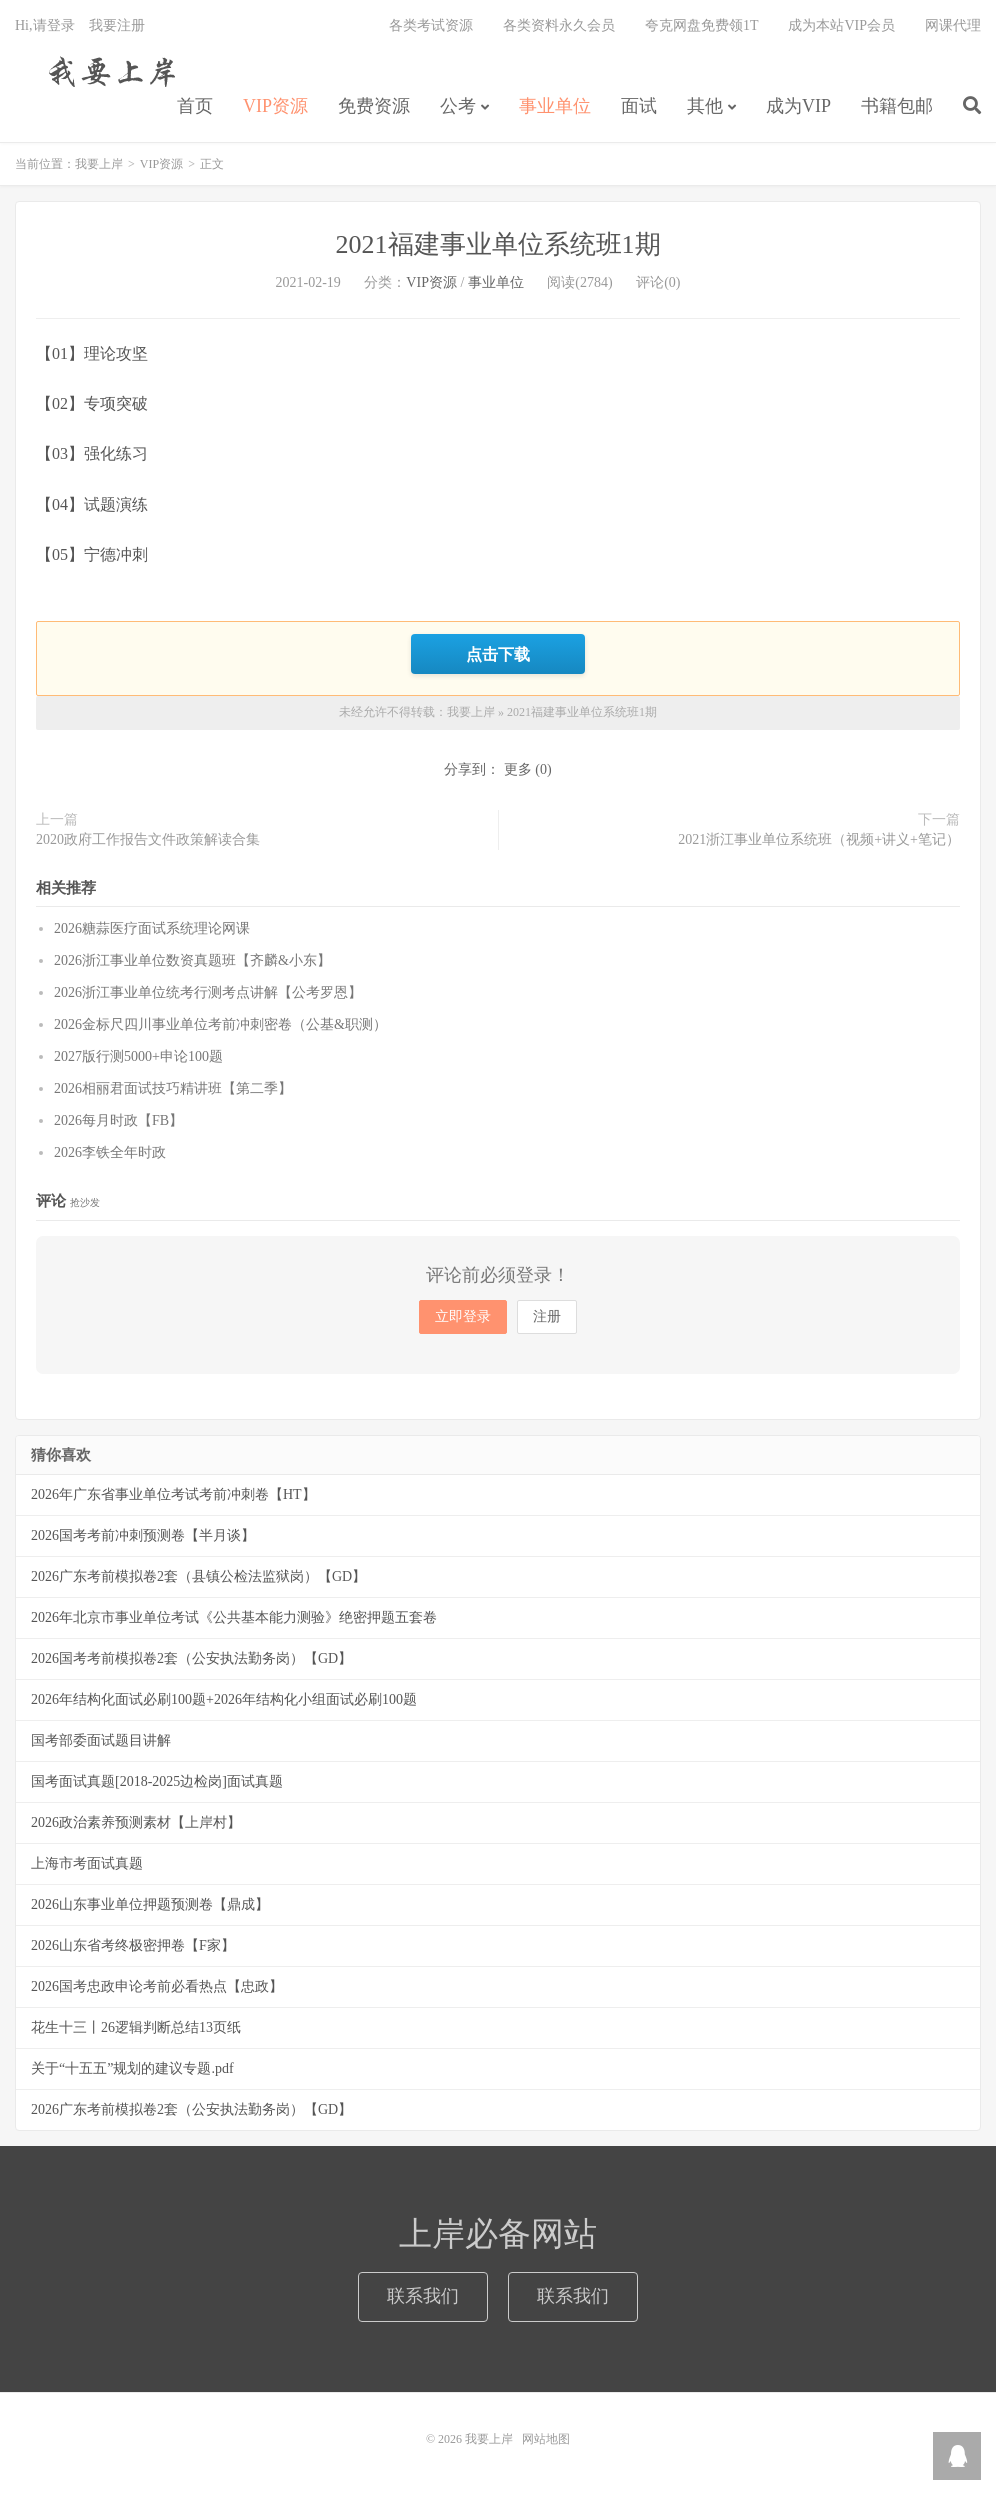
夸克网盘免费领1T (702, 25)
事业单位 (555, 106)
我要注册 (117, 25)
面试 (639, 106)
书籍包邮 (897, 106)
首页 (195, 106)
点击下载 (498, 654)
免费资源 (374, 106)
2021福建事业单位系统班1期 (498, 244)
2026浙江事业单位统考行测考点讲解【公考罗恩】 (208, 992)
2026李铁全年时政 (110, 1152)
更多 (518, 769)
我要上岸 (108, 71)
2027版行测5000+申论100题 (138, 1056)
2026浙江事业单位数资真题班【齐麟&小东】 (192, 960)
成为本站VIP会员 (841, 25)
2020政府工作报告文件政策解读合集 (148, 839)
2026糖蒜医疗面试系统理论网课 (152, 928)
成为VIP (798, 106)
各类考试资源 (431, 25)
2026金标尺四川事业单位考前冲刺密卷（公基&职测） (220, 1024)
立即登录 (463, 1316)
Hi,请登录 (45, 25)
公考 (458, 106)
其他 (705, 106)
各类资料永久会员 (559, 25)
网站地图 (546, 2439)
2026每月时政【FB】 (118, 1120)
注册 (547, 1316)
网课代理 (953, 25)
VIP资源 (275, 106)
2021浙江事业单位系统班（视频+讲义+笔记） (819, 839)
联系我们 (423, 2296)
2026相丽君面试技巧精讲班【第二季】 (173, 1088)
